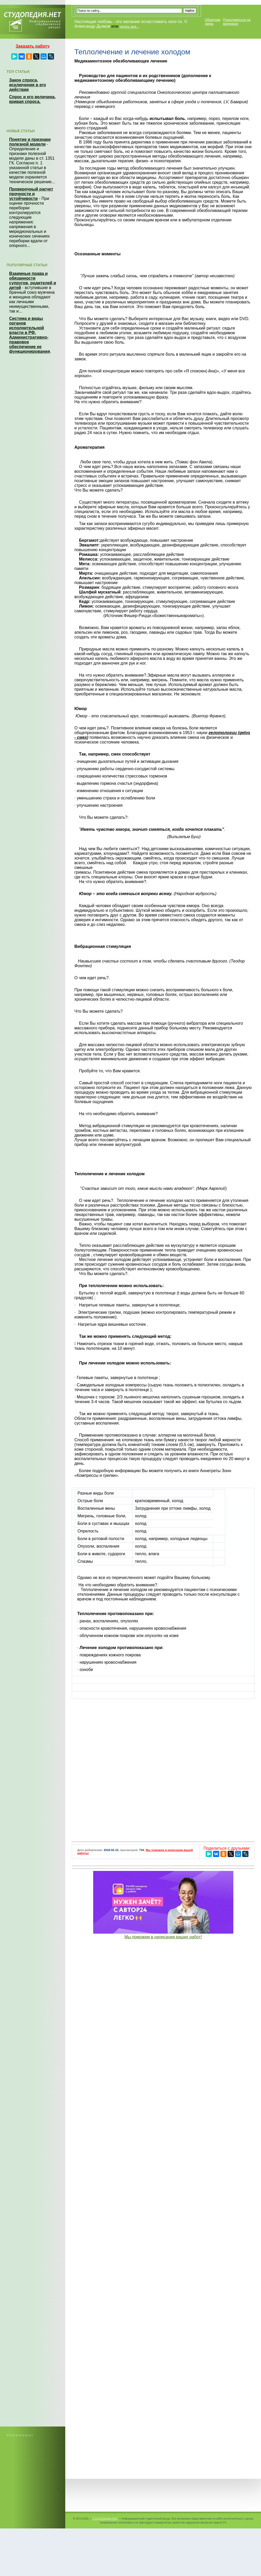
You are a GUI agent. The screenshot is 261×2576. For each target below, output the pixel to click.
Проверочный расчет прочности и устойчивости (31, 194)
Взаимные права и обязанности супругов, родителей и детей (32, 280)
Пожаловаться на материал (236, 22)
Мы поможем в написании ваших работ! (163, 1937)
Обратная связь (212, 22)
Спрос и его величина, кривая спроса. (32, 99)
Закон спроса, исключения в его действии (27, 85)
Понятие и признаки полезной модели (30, 141)
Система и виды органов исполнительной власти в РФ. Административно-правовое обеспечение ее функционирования (29, 335)
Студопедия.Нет (105, 2518)
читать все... (129, 26)
